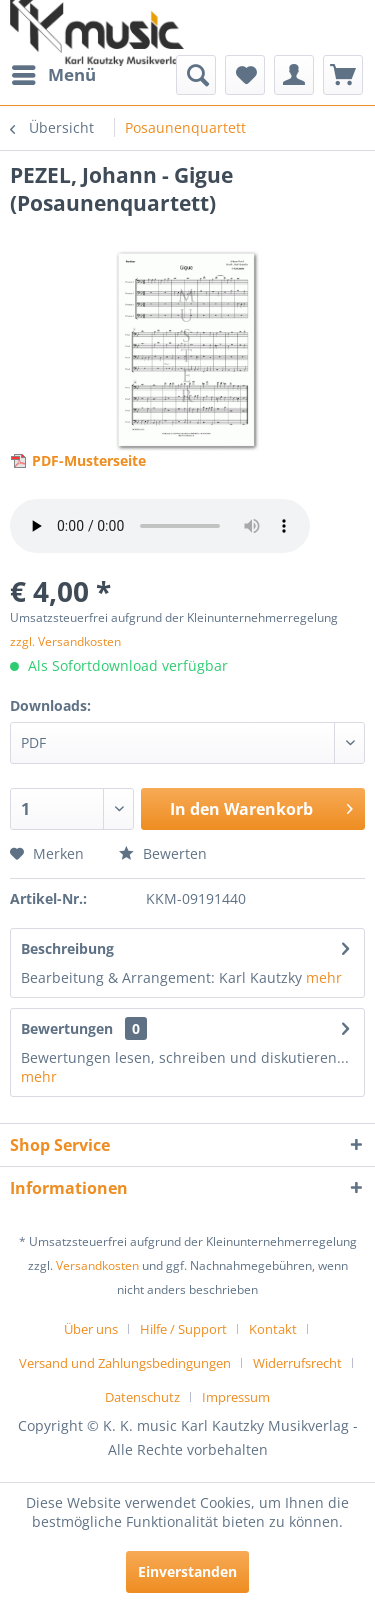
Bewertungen (67, 1028)
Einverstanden (187, 1571)
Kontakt (273, 1329)
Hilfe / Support (183, 1329)
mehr (324, 977)
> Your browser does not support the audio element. (160, 526)
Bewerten (163, 853)
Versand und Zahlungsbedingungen (125, 1363)
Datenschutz (142, 1397)
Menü (54, 72)
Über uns (91, 1329)
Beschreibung (67, 948)
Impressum (236, 1397)
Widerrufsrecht (297, 1363)
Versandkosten (97, 1265)
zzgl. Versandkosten (65, 641)
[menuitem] (53, 75)
